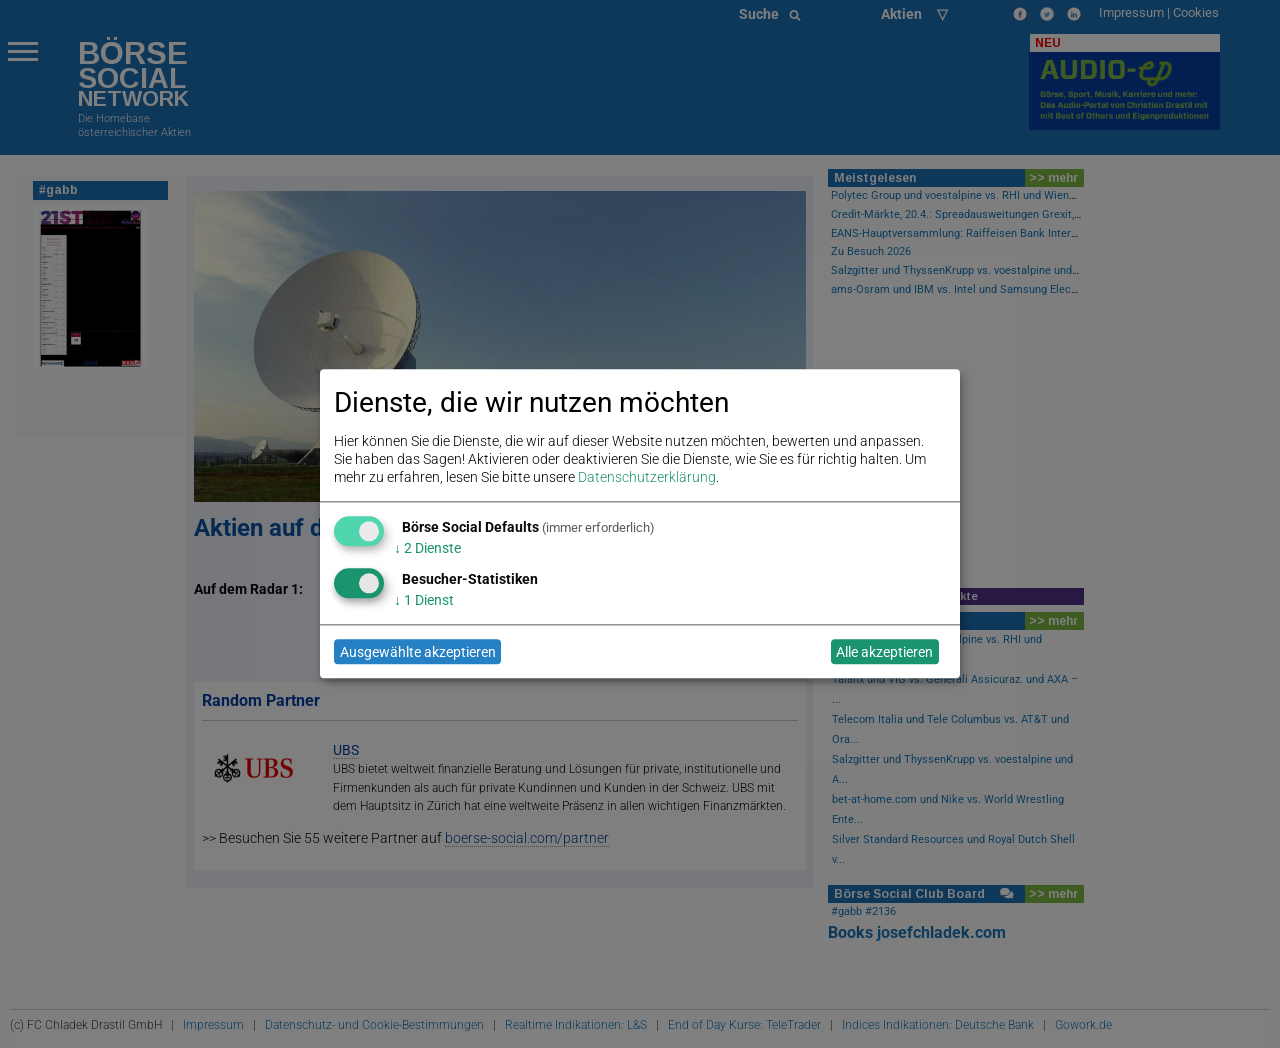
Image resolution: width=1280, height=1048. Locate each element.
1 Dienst (424, 600)
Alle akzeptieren (884, 652)
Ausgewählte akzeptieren (418, 652)
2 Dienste (427, 548)
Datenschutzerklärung (647, 478)
